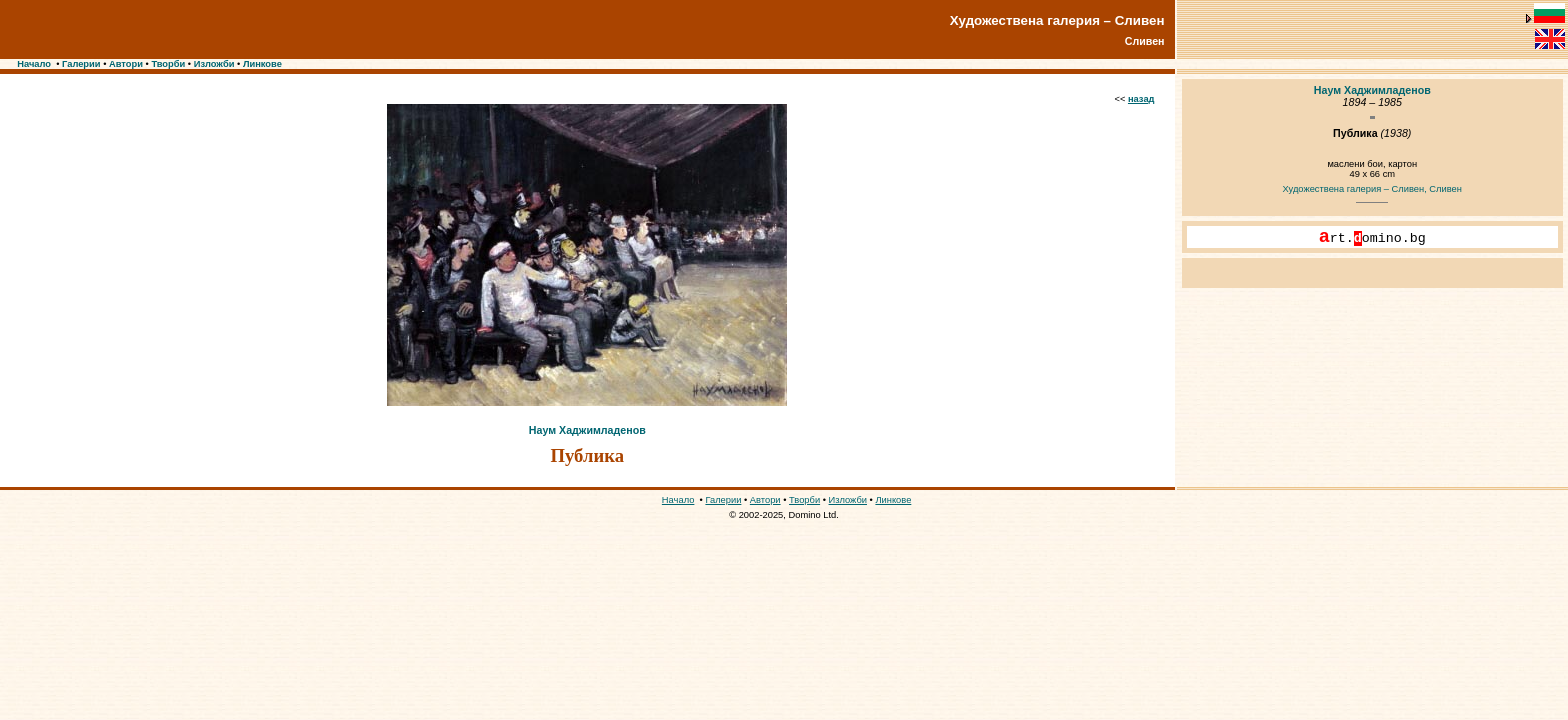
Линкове (262, 64)
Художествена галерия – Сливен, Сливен (1372, 189)
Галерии (81, 64)
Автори (126, 64)
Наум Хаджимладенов (587, 430)
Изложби (214, 64)
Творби (168, 64)
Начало (34, 64)
